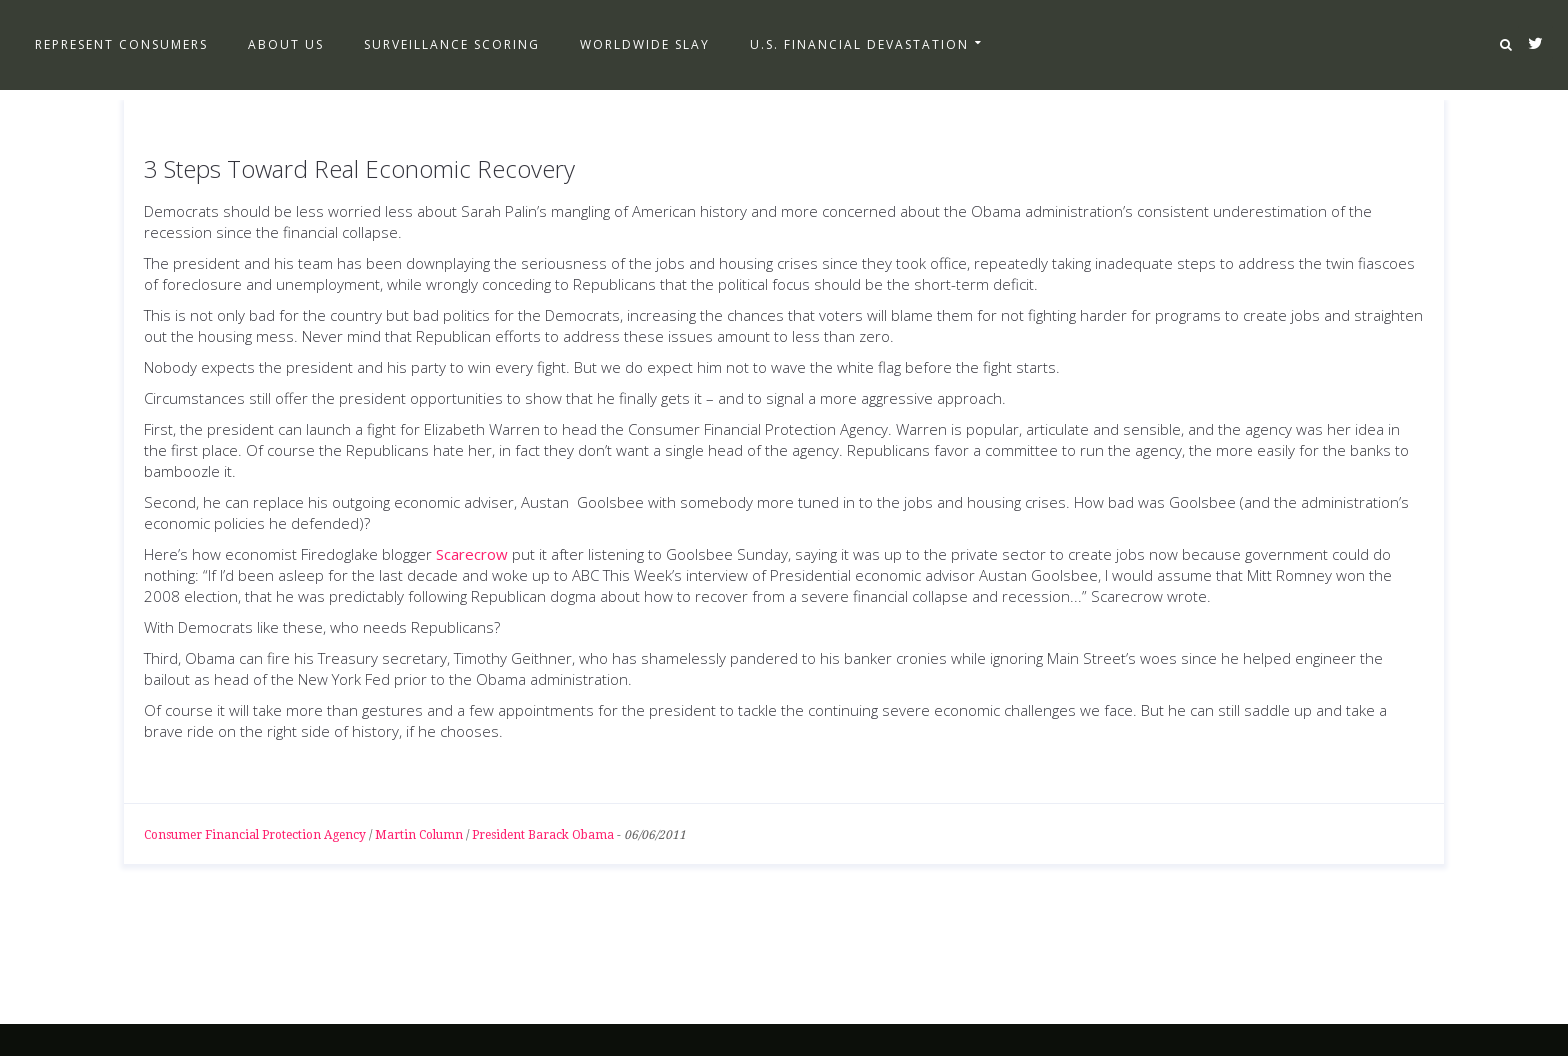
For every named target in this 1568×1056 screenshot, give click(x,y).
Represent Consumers (121, 44)
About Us (286, 44)
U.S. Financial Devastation (859, 44)
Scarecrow (472, 554)
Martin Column (419, 835)
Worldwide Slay (645, 44)
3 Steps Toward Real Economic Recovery (359, 168)
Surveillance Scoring (452, 44)
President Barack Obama (543, 835)
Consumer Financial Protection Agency (255, 835)
